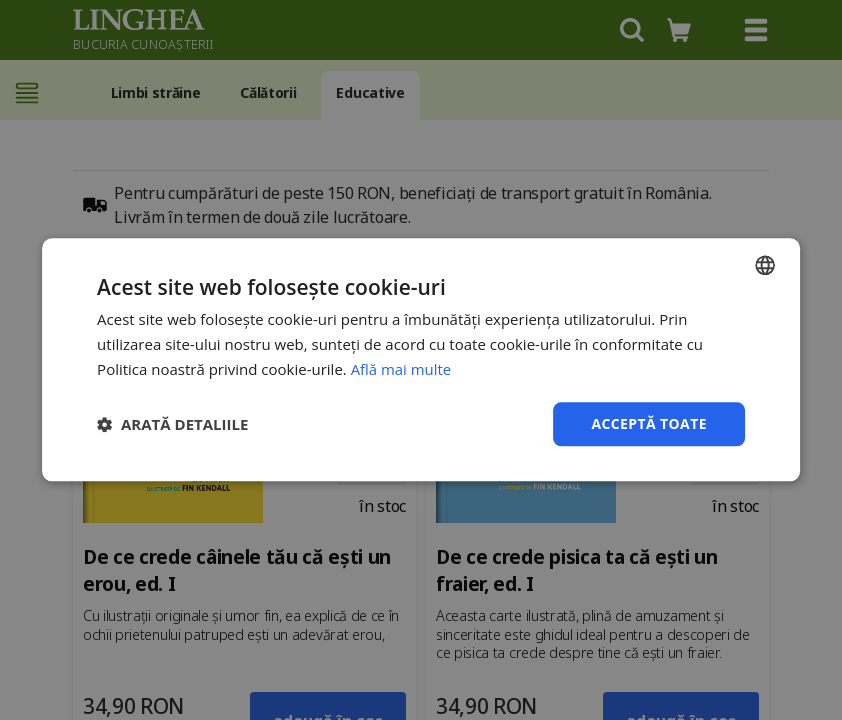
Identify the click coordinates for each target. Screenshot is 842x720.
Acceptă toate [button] (649, 423)
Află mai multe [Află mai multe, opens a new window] (401, 369)
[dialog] (421, 360)
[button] (172, 424)
